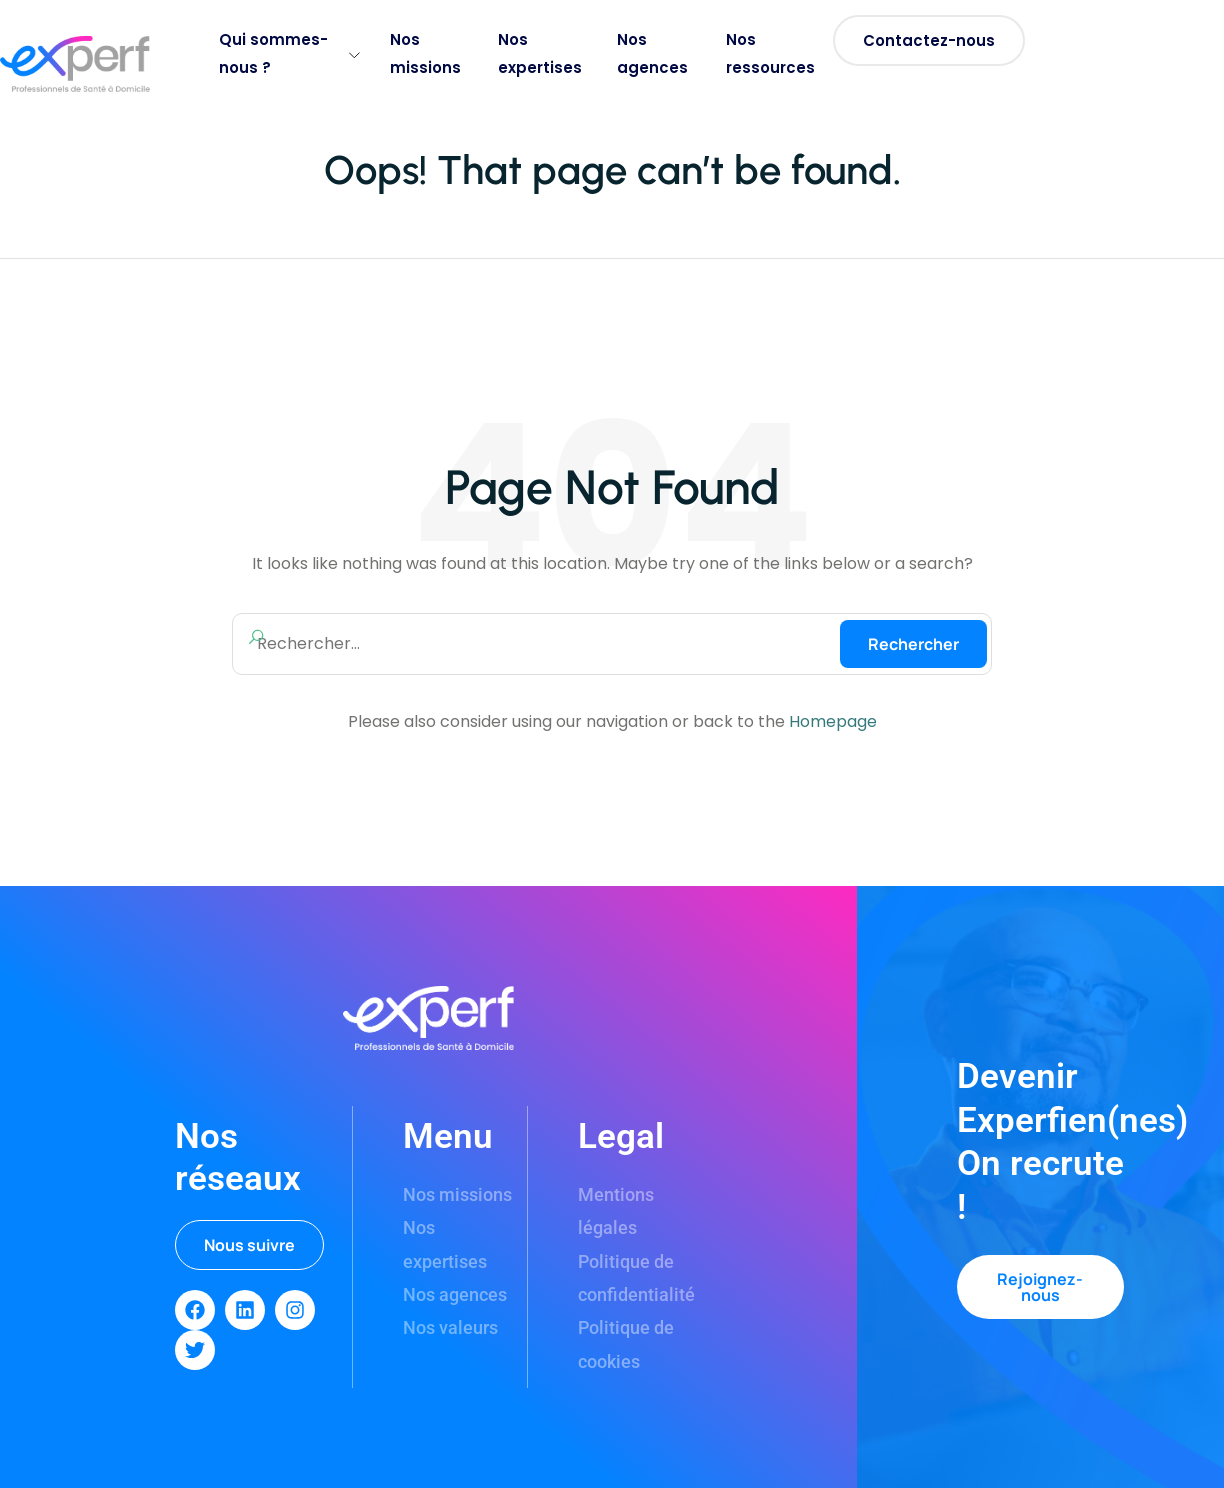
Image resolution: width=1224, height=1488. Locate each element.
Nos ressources (770, 53)
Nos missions (425, 53)
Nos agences (652, 53)
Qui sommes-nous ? (289, 53)
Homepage (833, 721)
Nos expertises (540, 53)
